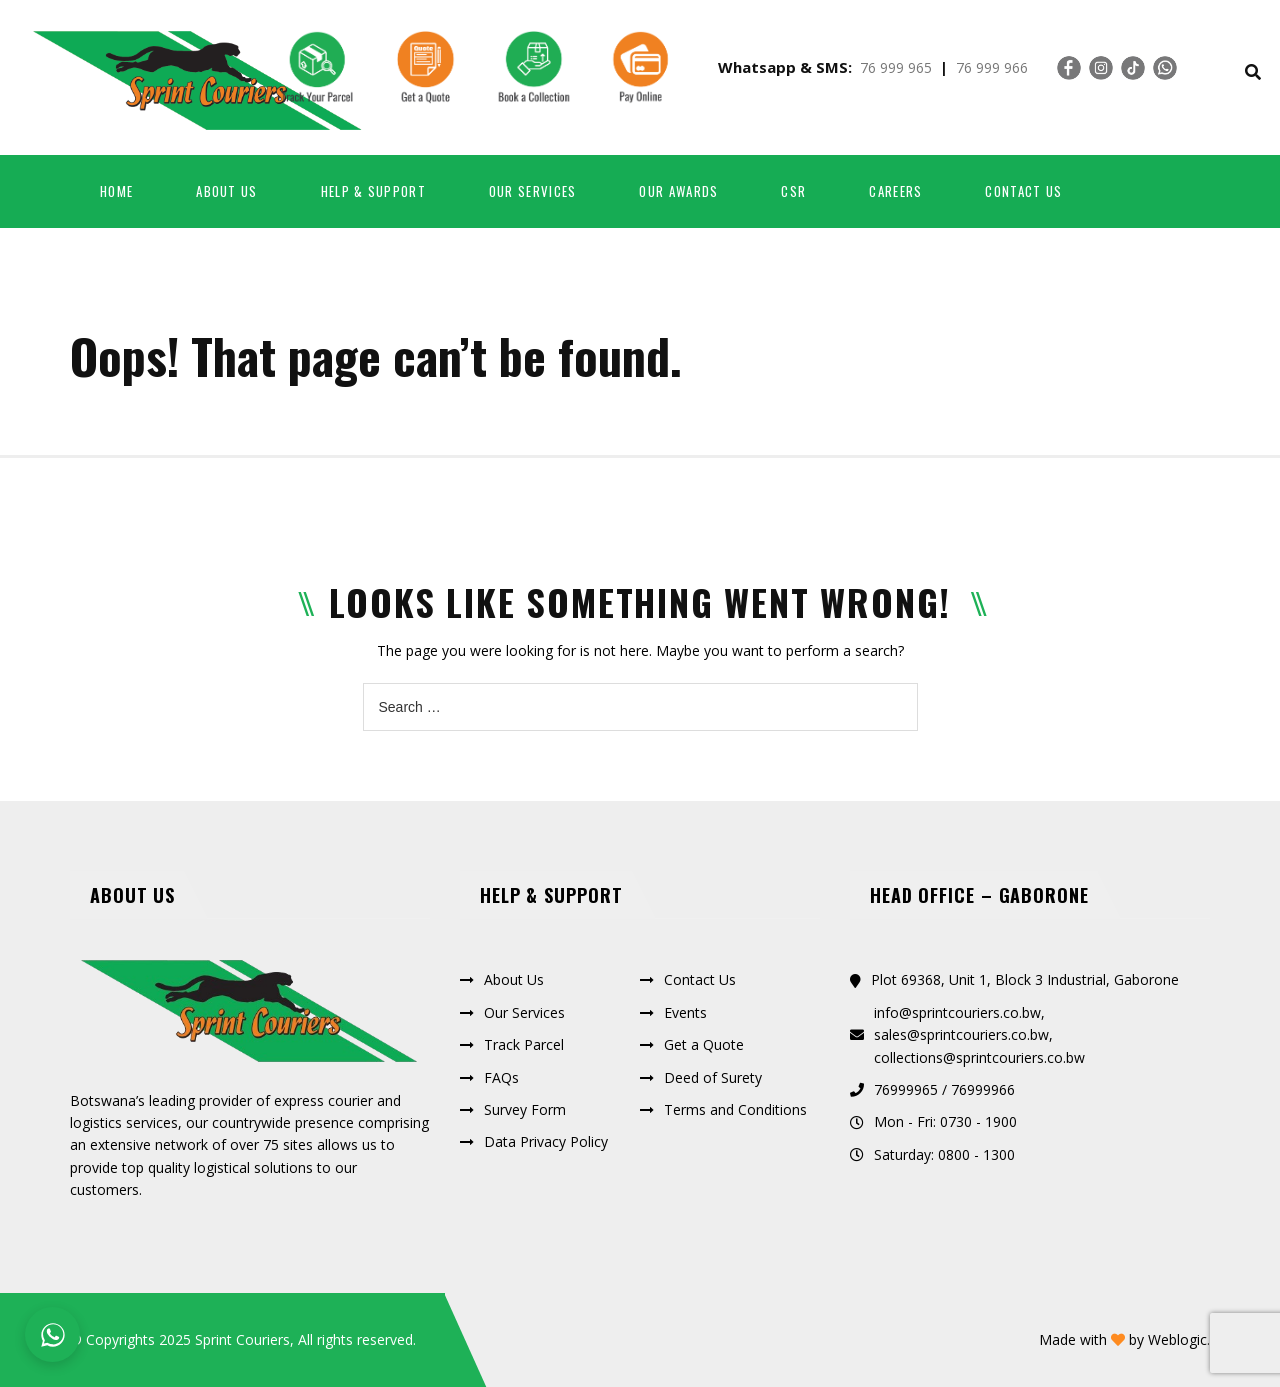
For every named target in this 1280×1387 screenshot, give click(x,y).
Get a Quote (704, 1044)
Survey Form (525, 1109)
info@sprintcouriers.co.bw (957, 1012)
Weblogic (1177, 1339)
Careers (895, 191)
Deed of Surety (713, 1077)
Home (116, 191)
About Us (514, 979)
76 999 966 (992, 67)
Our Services (533, 191)
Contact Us (1023, 191)
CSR (793, 191)
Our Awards (678, 191)
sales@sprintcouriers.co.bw (961, 1034)
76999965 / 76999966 (944, 1089)
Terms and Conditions (735, 1109)
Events (685, 1012)
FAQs (501, 1077)
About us (226, 191)
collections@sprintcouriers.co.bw (979, 1057)
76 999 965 (896, 67)
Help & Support (373, 191)
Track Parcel (524, 1044)
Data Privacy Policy (546, 1141)
